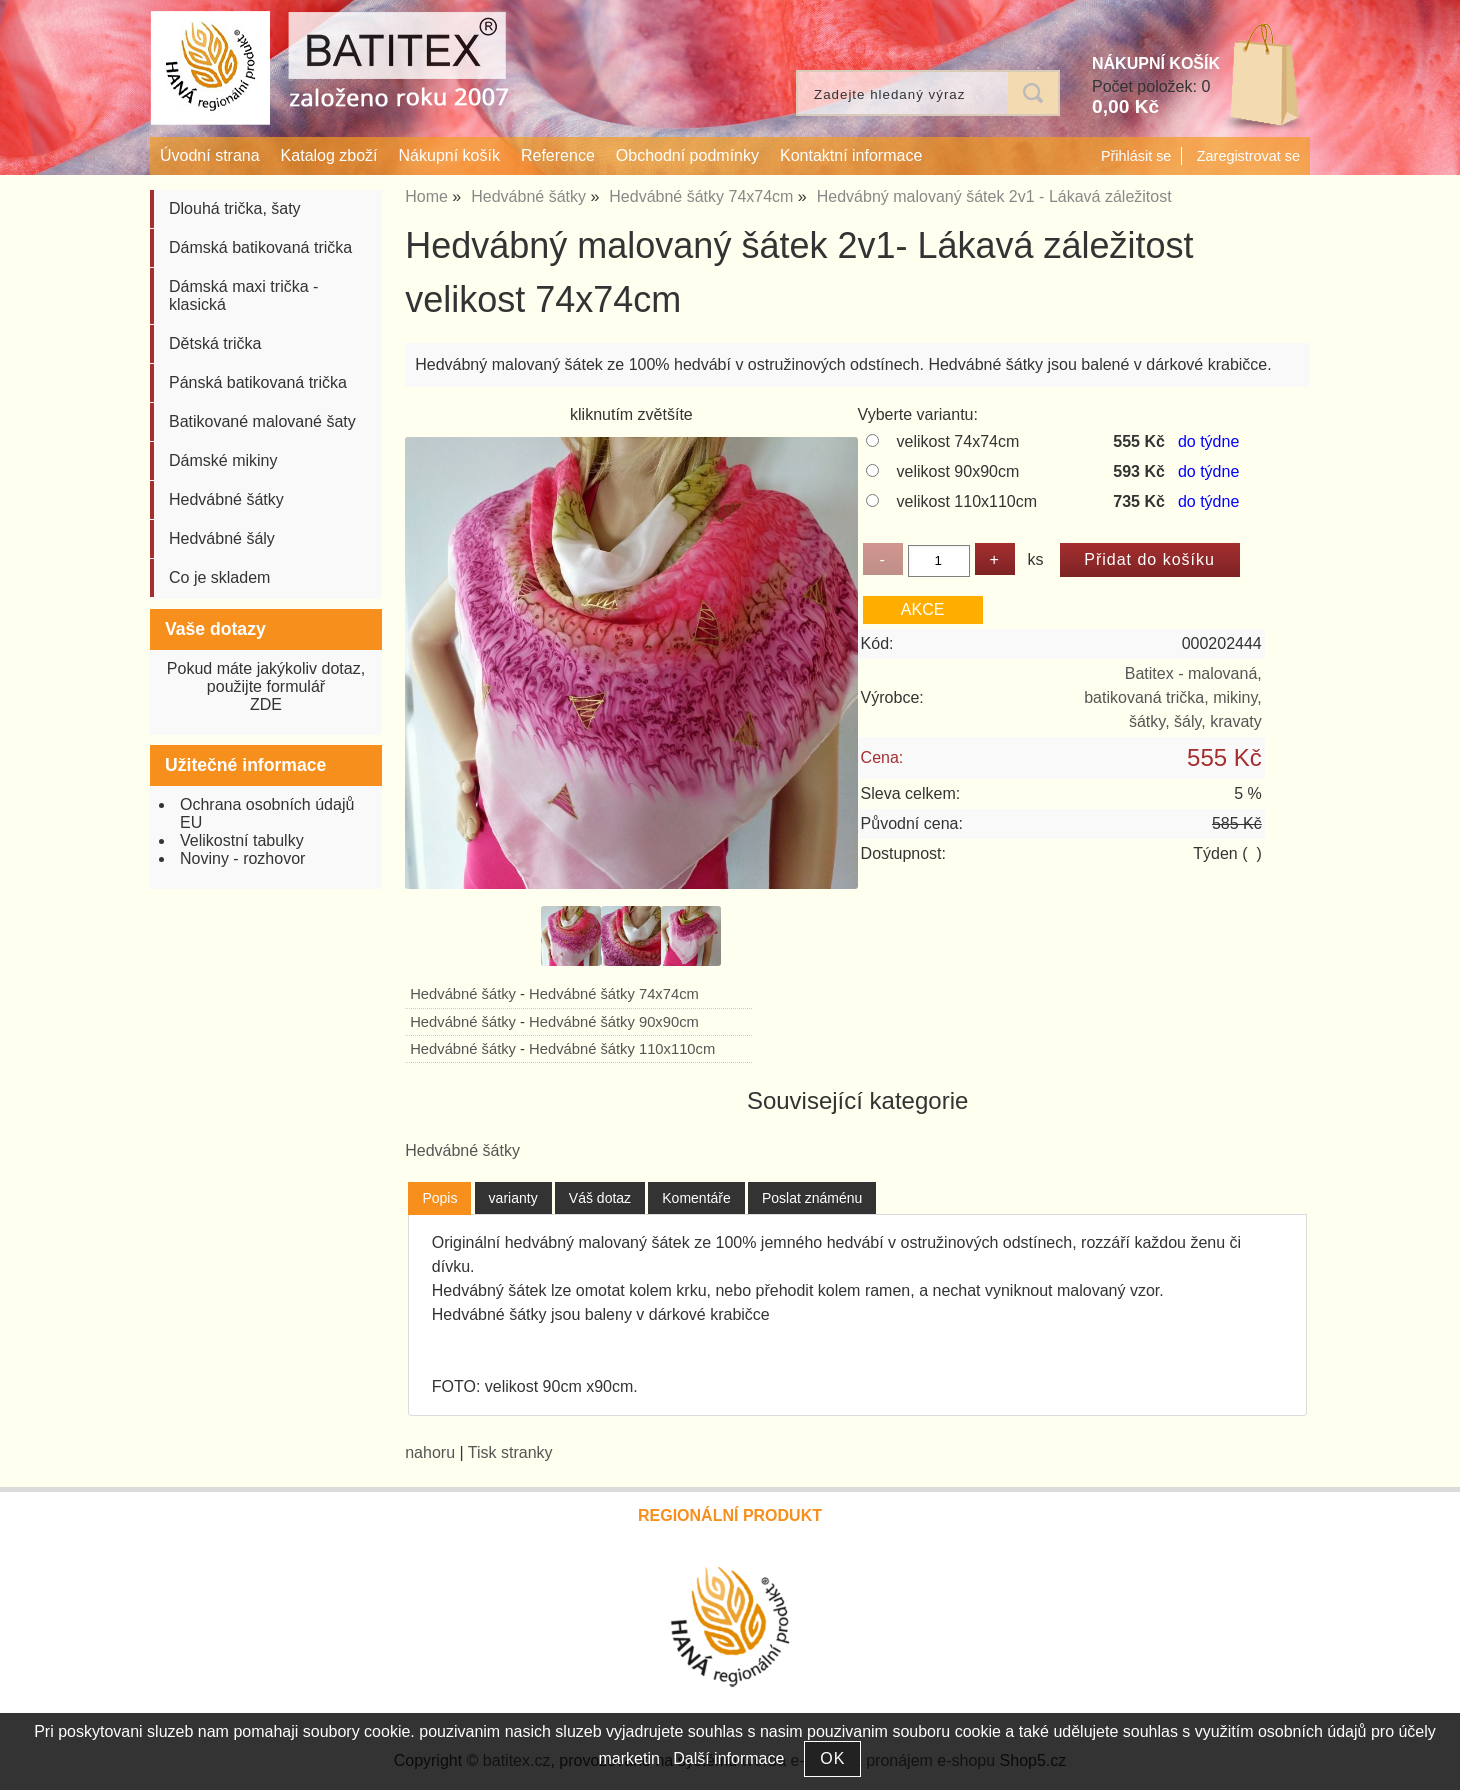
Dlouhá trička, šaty (235, 208)
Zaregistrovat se (1248, 156)
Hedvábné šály (222, 538)
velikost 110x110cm (967, 501)
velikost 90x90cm (958, 471)
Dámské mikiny (223, 460)
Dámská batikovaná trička (260, 247)
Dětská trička (215, 343)
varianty (513, 1198)
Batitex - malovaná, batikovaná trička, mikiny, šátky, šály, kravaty (1173, 697)
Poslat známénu (812, 1198)
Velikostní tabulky (242, 840)
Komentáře (696, 1198)
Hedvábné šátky (463, 994)
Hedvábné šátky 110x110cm (622, 1049)
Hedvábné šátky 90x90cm (614, 1022)
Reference (558, 155)
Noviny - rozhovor (242, 858)
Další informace (728, 1758)
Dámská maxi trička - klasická (243, 295)
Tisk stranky (510, 1452)
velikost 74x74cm (958, 441)
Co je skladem (219, 577)
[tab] (439, 1198)
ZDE (266, 704)
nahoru (430, 1452)
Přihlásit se (1136, 156)
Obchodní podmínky (687, 155)
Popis (439, 1198)
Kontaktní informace (851, 155)
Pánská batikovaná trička (258, 382)
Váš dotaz (600, 1198)
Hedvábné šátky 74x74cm (614, 994)
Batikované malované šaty (262, 421)
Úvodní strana (210, 155)
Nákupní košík (449, 155)
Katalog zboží (329, 155)
